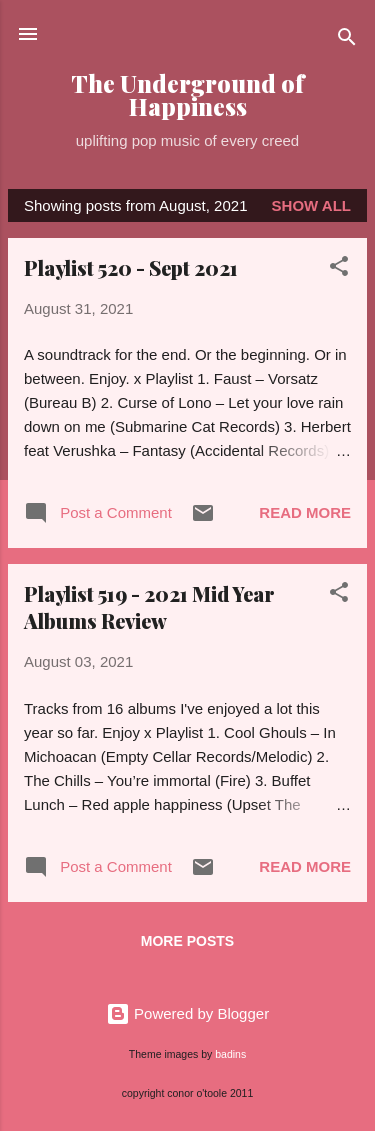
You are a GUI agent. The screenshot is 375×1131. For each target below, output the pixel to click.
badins (230, 1054)
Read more (305, 512)
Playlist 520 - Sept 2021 (131, 267)
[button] (339, 269)
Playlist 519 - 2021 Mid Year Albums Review (149, 607)
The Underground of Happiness (187, 95)
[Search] (347, 40)
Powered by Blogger (187, 1013)
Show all (311, 205)
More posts (187, 941)
